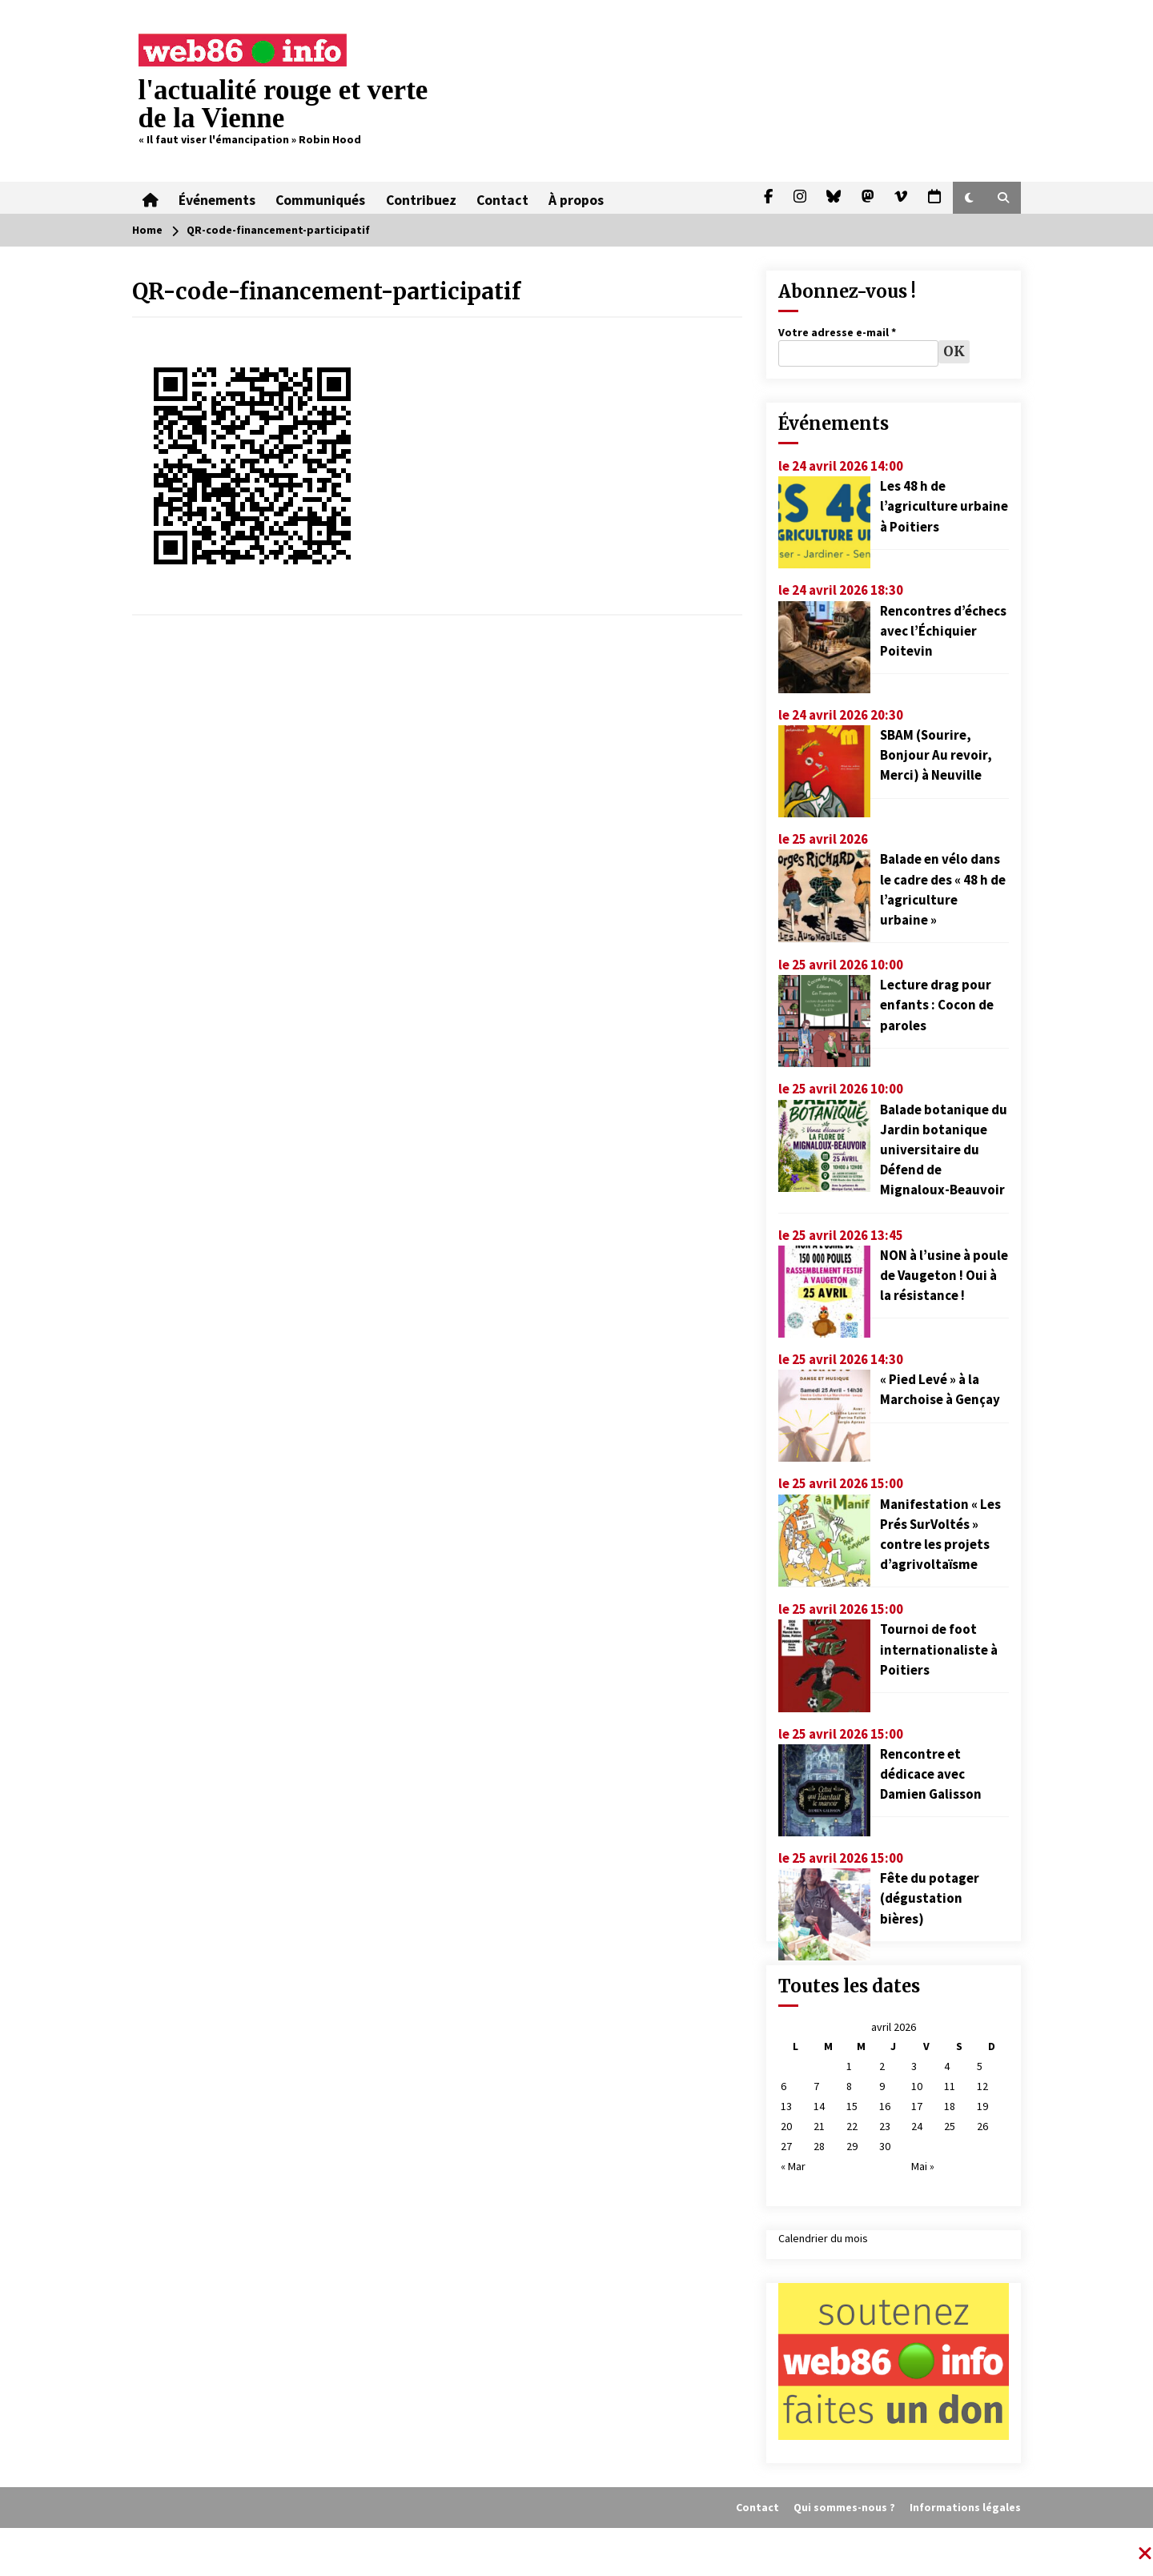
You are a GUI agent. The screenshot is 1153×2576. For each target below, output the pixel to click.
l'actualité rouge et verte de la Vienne (283, 104)
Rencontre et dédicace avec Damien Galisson (931, 1774)
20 (786, 2126)
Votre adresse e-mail (837, 332)
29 (852, 2146)
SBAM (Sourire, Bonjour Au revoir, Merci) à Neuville (936, 755)
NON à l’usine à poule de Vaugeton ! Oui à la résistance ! (944, 1275)
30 (884, 2146)
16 (884, 2106)
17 (916, 2106)
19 (982, 2106)
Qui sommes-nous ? (844, 2507)
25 (949, 2126)
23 (884, 2126)
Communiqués (318, 198)
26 (982, 2126)
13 (786, 2106)
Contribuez (417, 198)
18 (949, 2106)
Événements (215, 198)
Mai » (922, 2166)
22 (852, 2126)
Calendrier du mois (823, 2238)
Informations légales (965, 2507)
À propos (570, 198)
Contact (498, 198)
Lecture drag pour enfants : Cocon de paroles (937, 1004)
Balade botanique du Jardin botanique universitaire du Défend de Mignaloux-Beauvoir (943, 1150)
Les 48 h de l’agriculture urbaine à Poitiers (944, 506)
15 (852, 2106)
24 (916, 2126)
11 (949, 2086)
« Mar (793, 2166)
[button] (969, 198)
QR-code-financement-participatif (326, 291)
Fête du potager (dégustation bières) (929, 1898)
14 (819, 2106)
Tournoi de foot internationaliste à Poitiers (939, 1649)
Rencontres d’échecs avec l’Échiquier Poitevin (943, 631)
